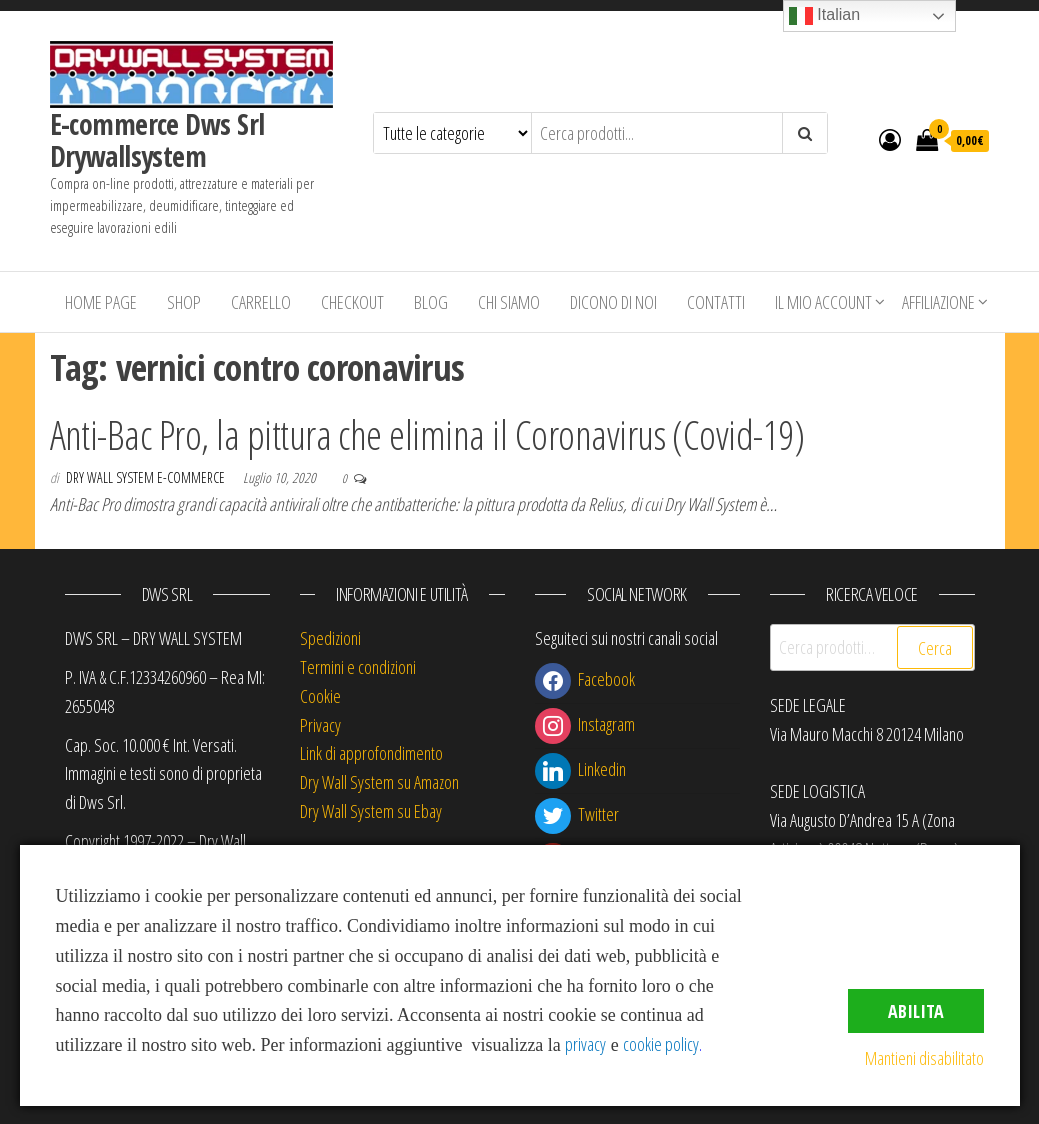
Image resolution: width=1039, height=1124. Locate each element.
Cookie (320, 696)
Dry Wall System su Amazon (379, 782)
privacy (585, 1044)
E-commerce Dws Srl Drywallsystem (157, 140)
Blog (431, 302)
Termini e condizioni (358, 667)
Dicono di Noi (613, 302)
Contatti (716, 302)
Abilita (916, 1011)
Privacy (320, 725)
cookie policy (661, 1044)
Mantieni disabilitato (924, 1058)
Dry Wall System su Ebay (371, 811)
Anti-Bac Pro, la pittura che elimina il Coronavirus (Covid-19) (427, 434)
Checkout (352, 302)
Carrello (261, 302)
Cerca (935, 648)
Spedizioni (330, 638)
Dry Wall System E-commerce (147, 477)
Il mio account (823, 302)
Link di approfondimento (371, 753)
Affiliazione (938, 302)
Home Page (101, 302)
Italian (824, 16)
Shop (184, 302)
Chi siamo (509, 302)
